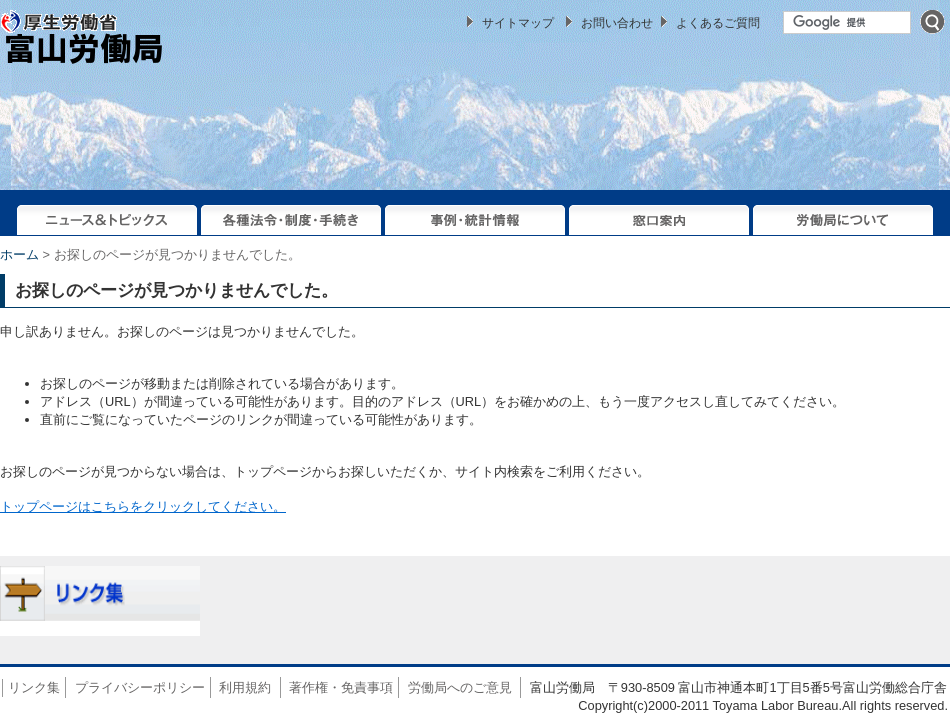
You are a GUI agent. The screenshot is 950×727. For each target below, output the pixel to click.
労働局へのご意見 (460, 687)
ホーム (19, 254)
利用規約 (245, 687)
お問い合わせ (617, 23)
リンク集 (34, 687)
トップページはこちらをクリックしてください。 (143, 506)
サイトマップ (518, 23)
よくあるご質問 (718, 23)
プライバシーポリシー (140, 687)
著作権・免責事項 (341, 687)
